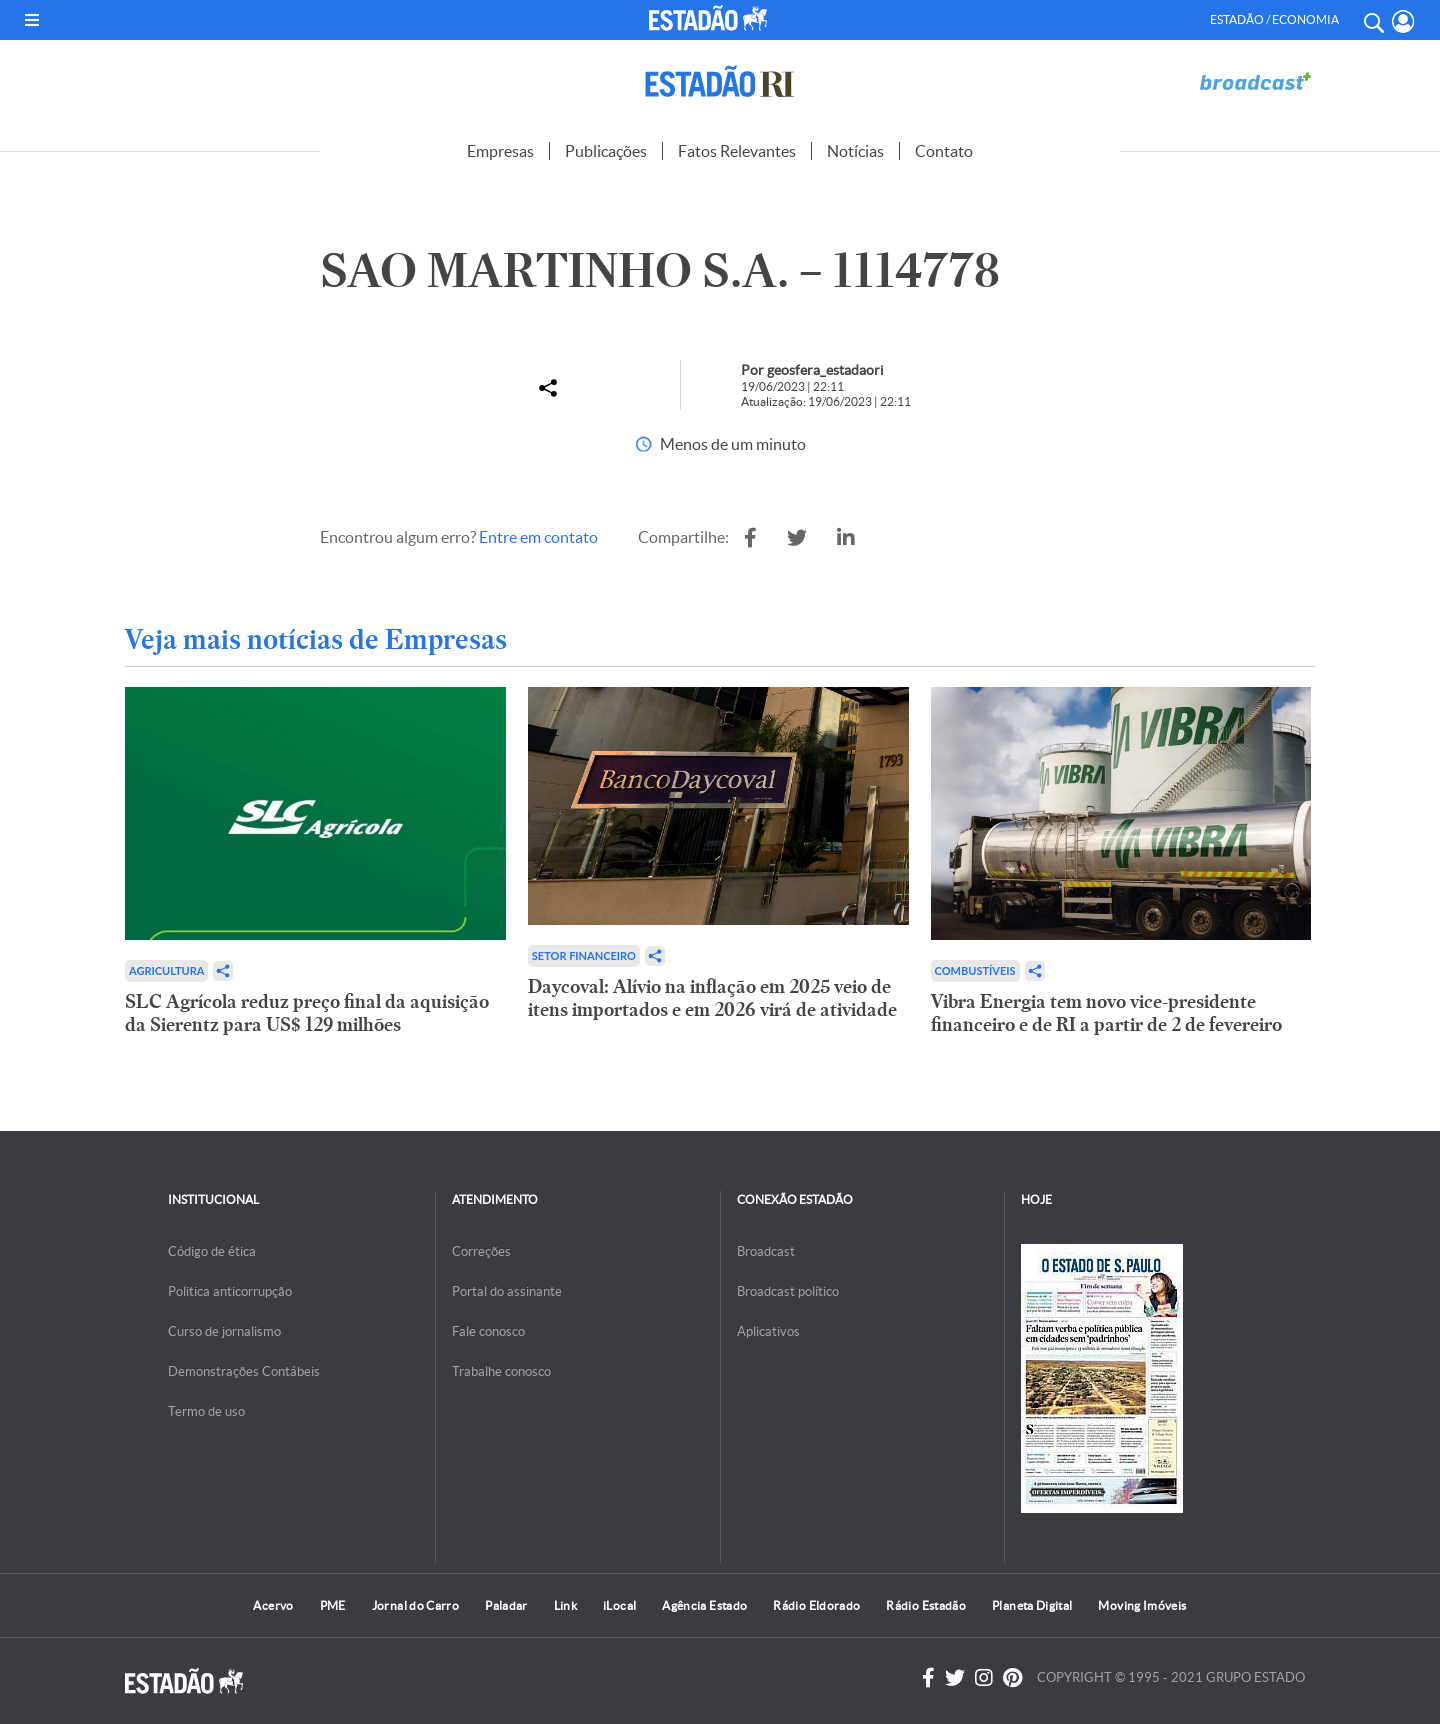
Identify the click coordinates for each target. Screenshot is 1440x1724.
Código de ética (212, 1251)
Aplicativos (768, 1331)
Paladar (506, 1605)
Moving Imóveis (1142, 1605)
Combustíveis (975, 970)
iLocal (619, 1605)
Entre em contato (538, 537)
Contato (944, 151)
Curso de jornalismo (224, 1331)
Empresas (500, 151)
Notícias (855, 151)
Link (565, 1605)
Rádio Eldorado (816, 1605)
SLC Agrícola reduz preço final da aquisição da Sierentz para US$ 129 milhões (307, 1013)
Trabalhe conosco (501, 1371)
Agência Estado (704, 1605)
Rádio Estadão (926, 1605)
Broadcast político (788, 1291)
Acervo (273, 1605)
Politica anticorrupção (230, 1291)
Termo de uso (206, 1411)
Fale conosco (488, 1331)
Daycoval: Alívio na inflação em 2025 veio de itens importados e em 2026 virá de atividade (712, 998)
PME (333, 1605)
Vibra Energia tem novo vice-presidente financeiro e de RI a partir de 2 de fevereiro (1106, 1013)
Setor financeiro (584, 955)
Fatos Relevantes (737, 151)
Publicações (606, 151)
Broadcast (766, 1251)
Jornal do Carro (415, 1605)
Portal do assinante (507, 1291)
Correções (481, 1251)
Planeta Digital (1032, 1605)
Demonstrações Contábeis (244, 1371)
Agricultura (166, 970)
